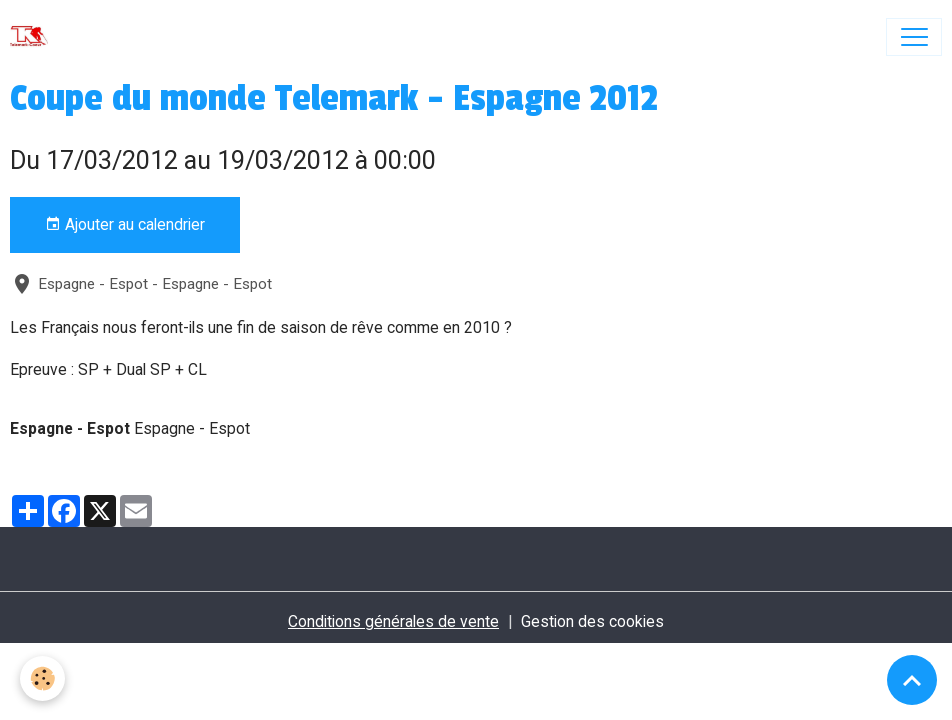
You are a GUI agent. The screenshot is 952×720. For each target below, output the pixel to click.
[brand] (33, 37)
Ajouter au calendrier (125, 225)
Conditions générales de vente (393, 621)
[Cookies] (42, 678)
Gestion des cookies (592, 621)
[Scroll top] (912, 680)
